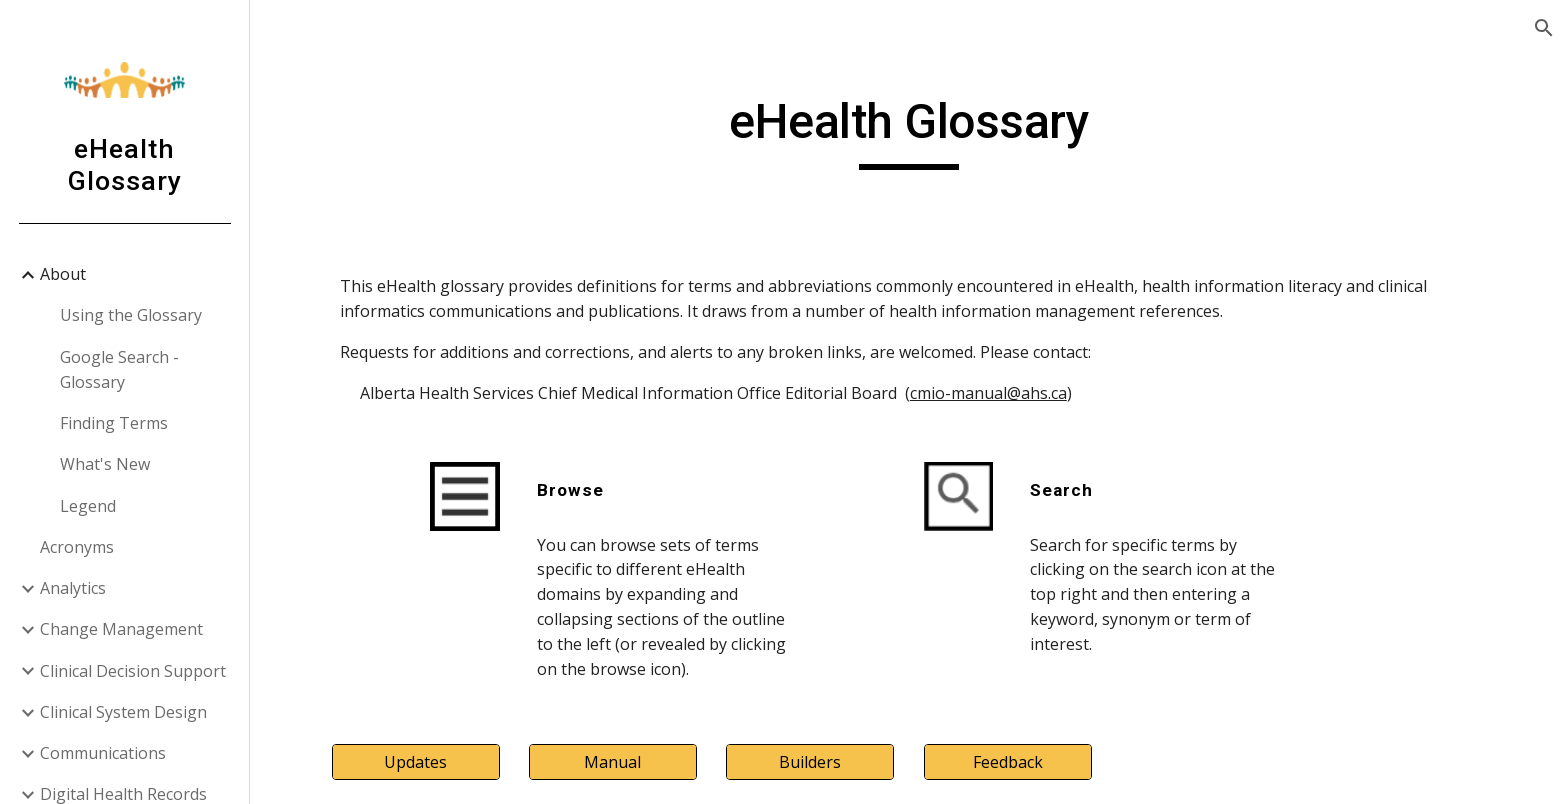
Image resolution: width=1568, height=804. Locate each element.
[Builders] (810, 762)
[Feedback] (1008, 762)
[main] (909, 131)
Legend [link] (88, 506)
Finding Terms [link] (114, 423)
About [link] (63, 274)
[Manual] (613, 762)
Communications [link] (103, 753)
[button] (1544, 28)
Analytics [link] (73, 588)
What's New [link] (105, 464)
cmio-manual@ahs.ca (988, 393)
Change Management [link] (121, 629)
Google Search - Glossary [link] (119, 369)
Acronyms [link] (77, 547)
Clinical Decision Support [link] (133, 671)
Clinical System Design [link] (123, 712)
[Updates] (416, 762)
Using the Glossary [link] (131, 315)
